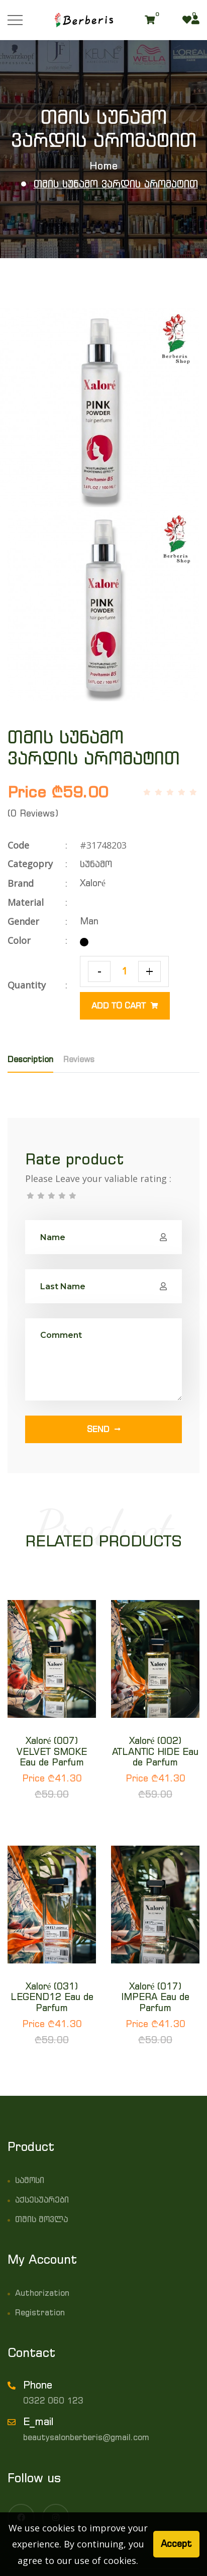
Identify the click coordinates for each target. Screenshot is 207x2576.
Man (89, 921)
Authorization (42, 2293)
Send (103, 1429)
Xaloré (93, 883)
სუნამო (96, 864)
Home (103, 165)
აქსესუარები (42, 2200)
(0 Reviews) (33, 813)
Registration (40, 2312)
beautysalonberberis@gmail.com (86, 2437)
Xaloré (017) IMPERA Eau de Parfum (155, 1997)
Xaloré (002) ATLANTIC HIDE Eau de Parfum (155, 1751)
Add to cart (124, 1006)
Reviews (78, 1059)
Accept (176, 2543)
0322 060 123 (53, 2401)
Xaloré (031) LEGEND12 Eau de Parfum (52, 1997)
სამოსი (29, 2180)
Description (30, 1059)
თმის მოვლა (41, 2219)
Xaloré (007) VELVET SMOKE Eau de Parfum (52, 1751)
